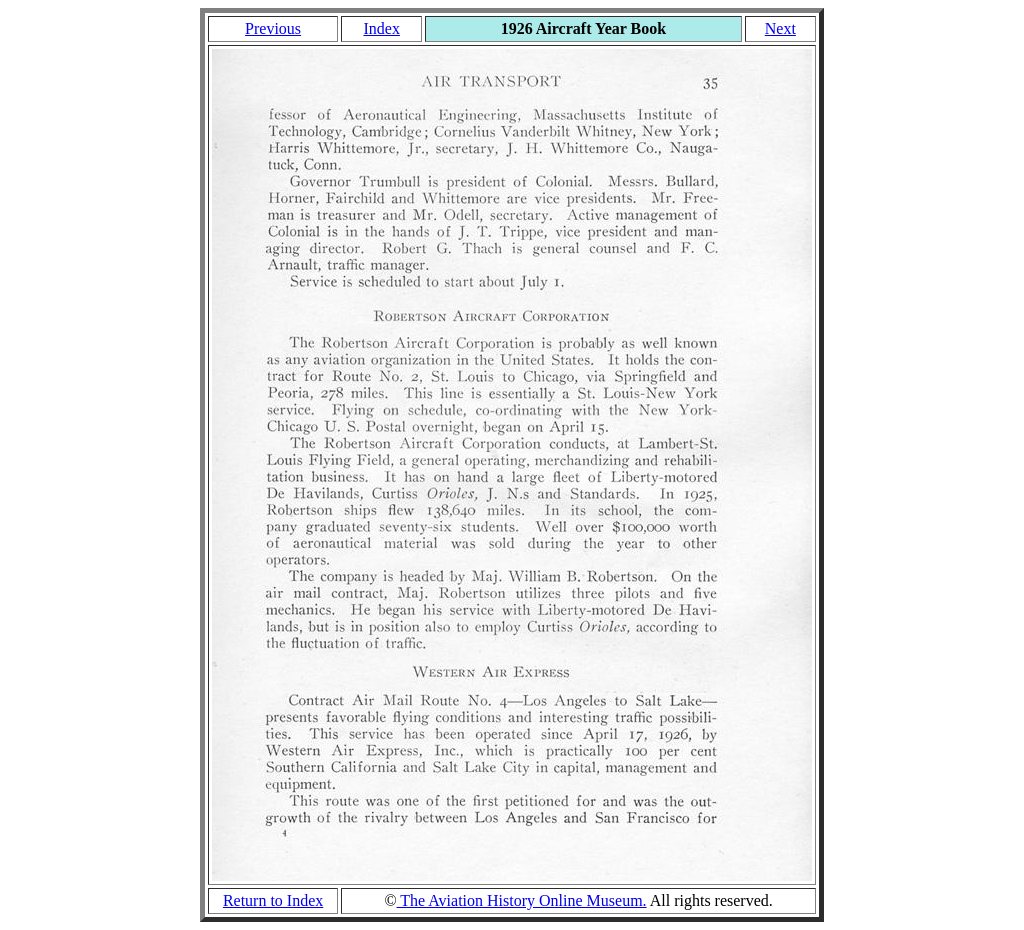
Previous (273, 28)
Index (381, 28)
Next (780, 28)
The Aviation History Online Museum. (522, 900)
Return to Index (273, 900)
